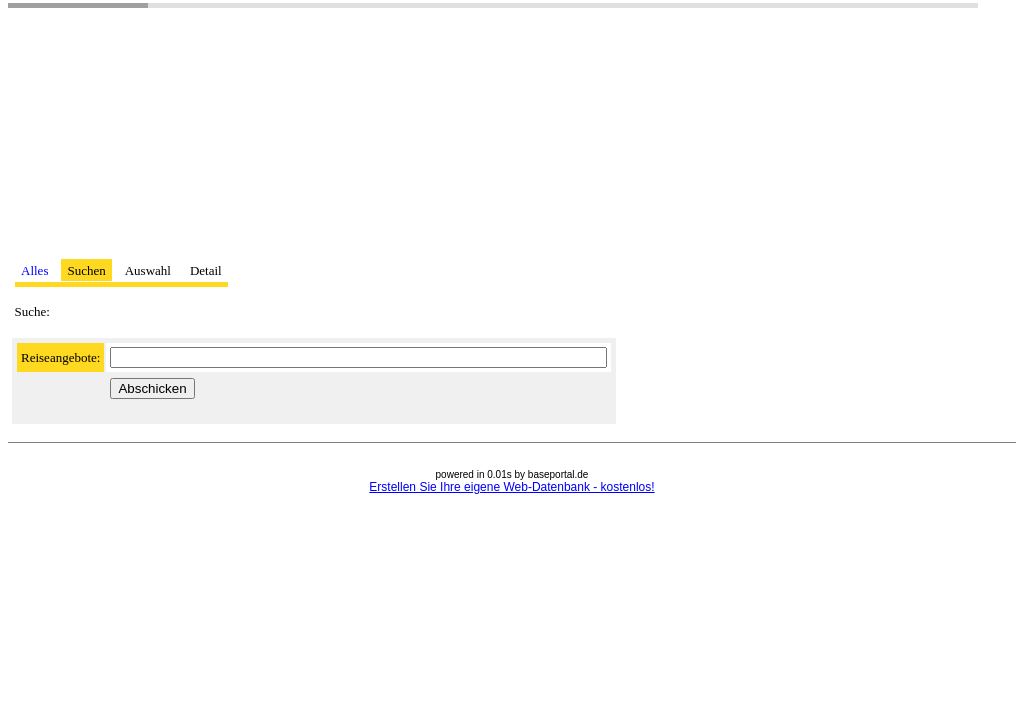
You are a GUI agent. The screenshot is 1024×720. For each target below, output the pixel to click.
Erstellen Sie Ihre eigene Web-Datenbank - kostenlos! (511, 487)
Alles (34, 270)
